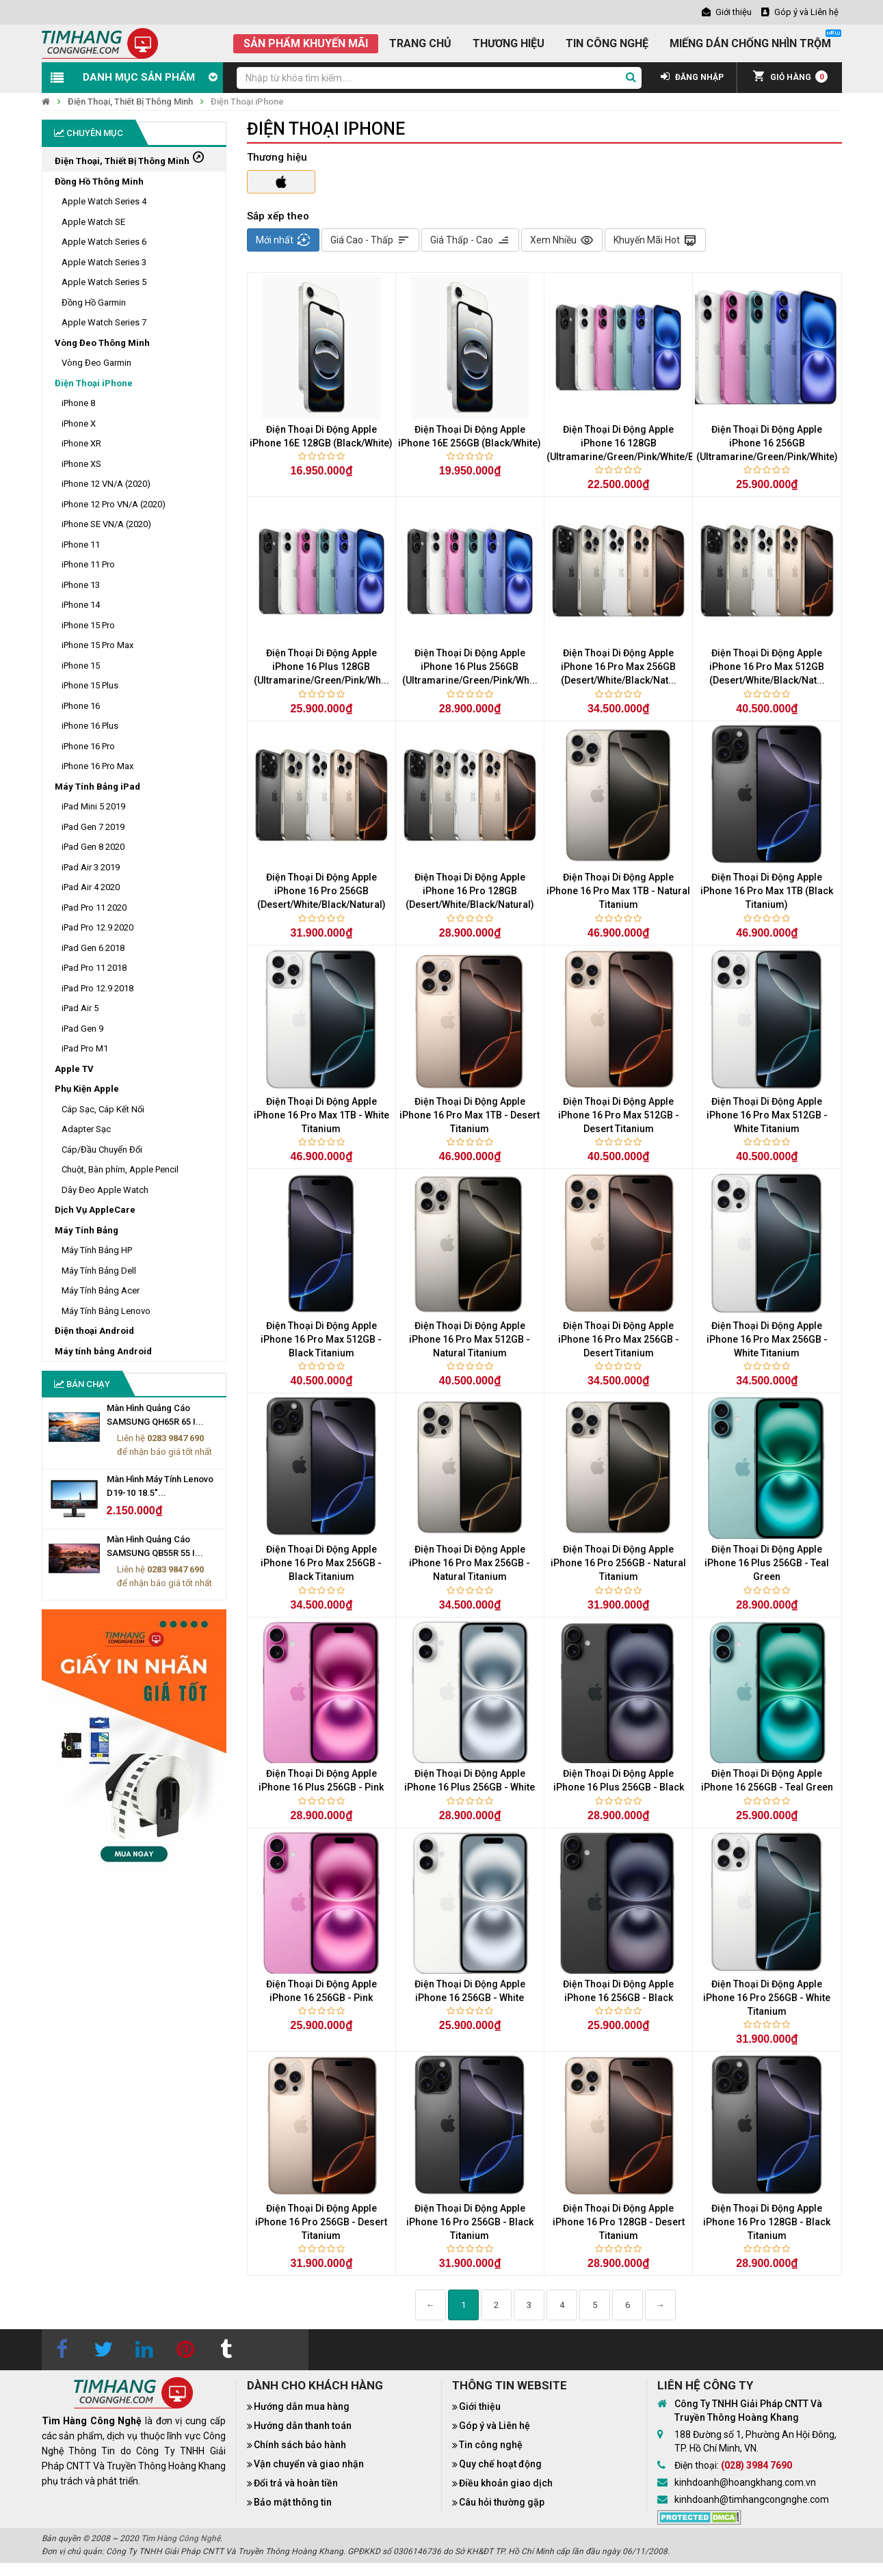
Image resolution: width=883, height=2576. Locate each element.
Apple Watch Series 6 (104, 242)
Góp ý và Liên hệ (494, 2425)
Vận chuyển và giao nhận (309, 2463)
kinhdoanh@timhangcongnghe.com (751, 2499)
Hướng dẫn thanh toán (303, 2425)
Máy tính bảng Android (103, 1351)
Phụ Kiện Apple (87, 1089)
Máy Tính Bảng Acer (101, 1290)
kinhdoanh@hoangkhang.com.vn (745, 2482)
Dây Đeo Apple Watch (105, 1190)
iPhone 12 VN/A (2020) (106, 484)
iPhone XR (81, 443)
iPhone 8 (78, 403)
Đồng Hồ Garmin (94, 302)
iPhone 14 (81, 605)
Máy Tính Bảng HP (97, 1250)
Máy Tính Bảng (86, 1230)
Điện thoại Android (94, 1331)
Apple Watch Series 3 (104, 262)
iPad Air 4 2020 (91, 887)
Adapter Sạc (86, 1129)
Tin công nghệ (491, 2444)
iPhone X (79, 423)
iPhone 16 (81, 706)
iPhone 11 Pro (88, 564)
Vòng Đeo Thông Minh (102, 343)
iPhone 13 (81, 585)
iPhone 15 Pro (88, 625)
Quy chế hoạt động (500, 2463)
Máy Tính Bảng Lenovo (106, 1311)
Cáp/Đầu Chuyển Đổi (102, 1149)
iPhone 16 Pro (88, 746)
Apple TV (74, 1069)
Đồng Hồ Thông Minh (99, 181)
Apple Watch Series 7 (104, 322)
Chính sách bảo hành (300, 2444)
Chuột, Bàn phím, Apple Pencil (120, 1169)
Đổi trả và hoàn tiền (296, 2483)
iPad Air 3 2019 (91, 867)
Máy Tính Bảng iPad (97, 786)
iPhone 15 (81, 665)
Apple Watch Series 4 (104, 201)
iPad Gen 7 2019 (93, 827)
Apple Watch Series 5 (104, 282)
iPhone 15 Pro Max (97, 645)
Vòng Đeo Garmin (96, 363)
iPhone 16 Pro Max (97, 766)
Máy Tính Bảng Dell (99, 1270)
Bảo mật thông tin (293, 2502)
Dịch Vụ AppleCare (95, 1210)
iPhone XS (81, 464)
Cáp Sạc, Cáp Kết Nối (103, 1109)
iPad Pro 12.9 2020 (97, 927)
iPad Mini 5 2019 (93, 806)
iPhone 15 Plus (90, 685)
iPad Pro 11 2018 (94, 968)
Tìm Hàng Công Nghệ (180, 2538)
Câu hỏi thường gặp (501, 2502)
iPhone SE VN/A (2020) (106, 524)
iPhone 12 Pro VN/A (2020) (114, 504)
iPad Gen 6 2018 (93, 948)
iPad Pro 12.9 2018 (97, 988)
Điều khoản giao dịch (506, 2483)
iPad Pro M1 (85, 1048)
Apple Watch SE (93, 222)
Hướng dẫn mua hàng (302, 2406)
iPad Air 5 (80, 1008)
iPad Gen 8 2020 (93, 847)
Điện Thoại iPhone (247, 101)
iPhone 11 (81, 544)
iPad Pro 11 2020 (94, 907)
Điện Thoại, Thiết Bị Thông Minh (130, 101)
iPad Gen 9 (82, 1028)
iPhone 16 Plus (90, 726)
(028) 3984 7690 (756, 2465)
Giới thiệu (480, 2406)
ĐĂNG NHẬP (692, 77)
